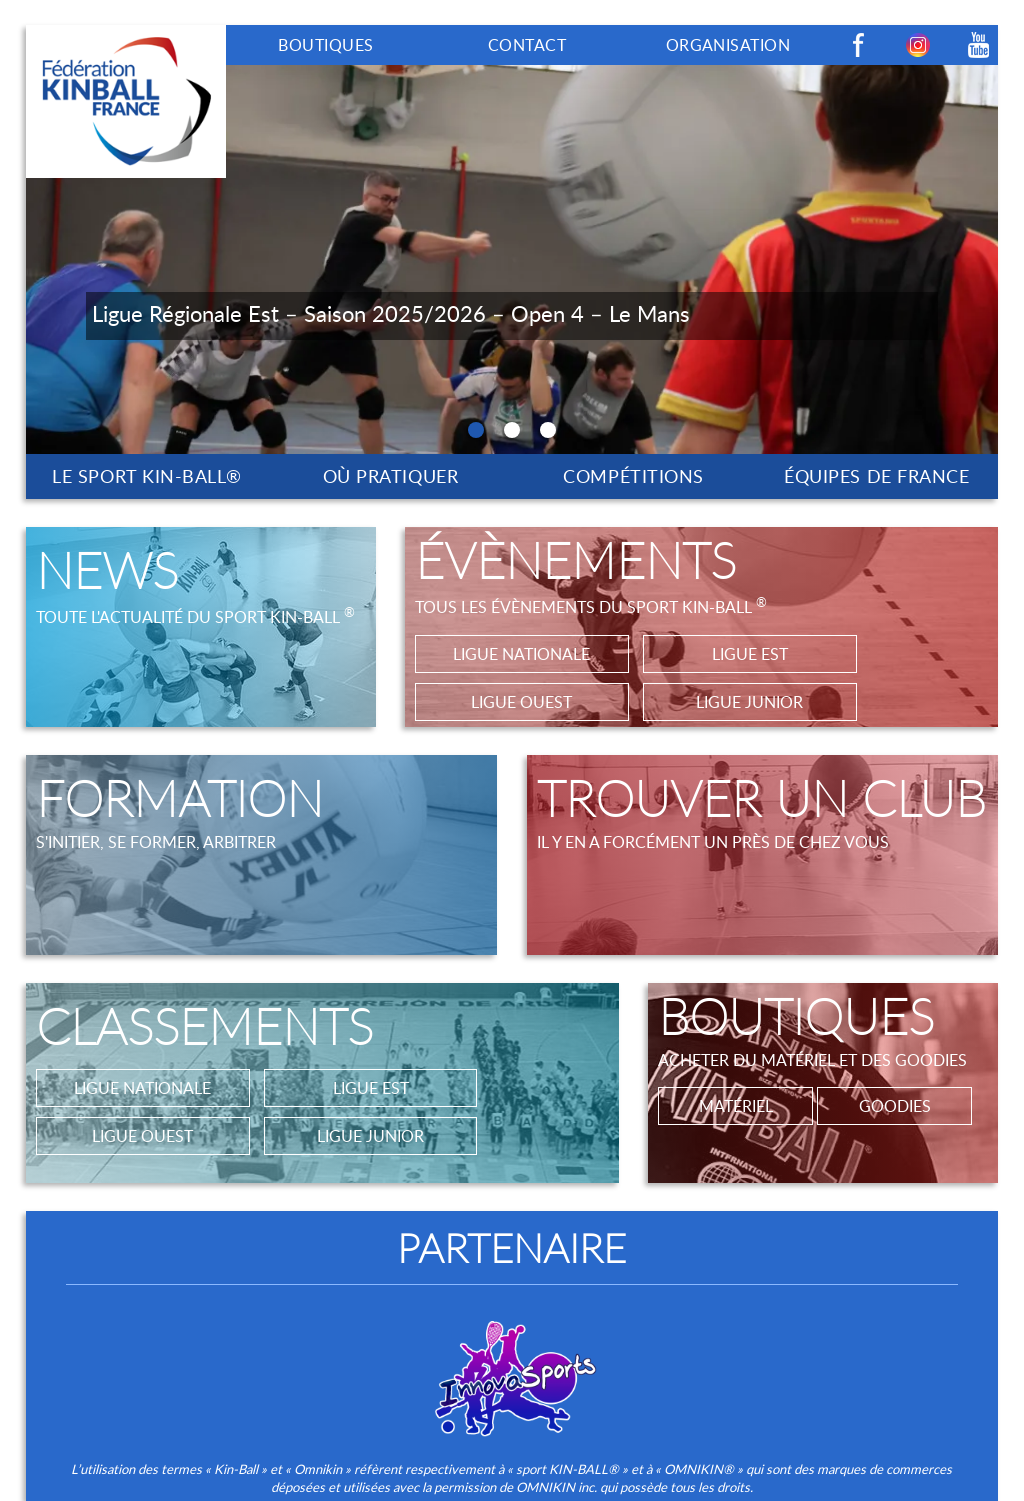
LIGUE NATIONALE (521, 654)
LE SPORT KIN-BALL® (147, 476)
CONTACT (527, 45)
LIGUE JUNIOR (749, 702)
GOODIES (895, 1106)
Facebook (858, 45)
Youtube (978, 45)
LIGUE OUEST (521, 702)
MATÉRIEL (736, 1106)
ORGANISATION (728, 45)
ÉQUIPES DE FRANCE (876, 476)
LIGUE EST (750, 654)
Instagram (918, 45)
